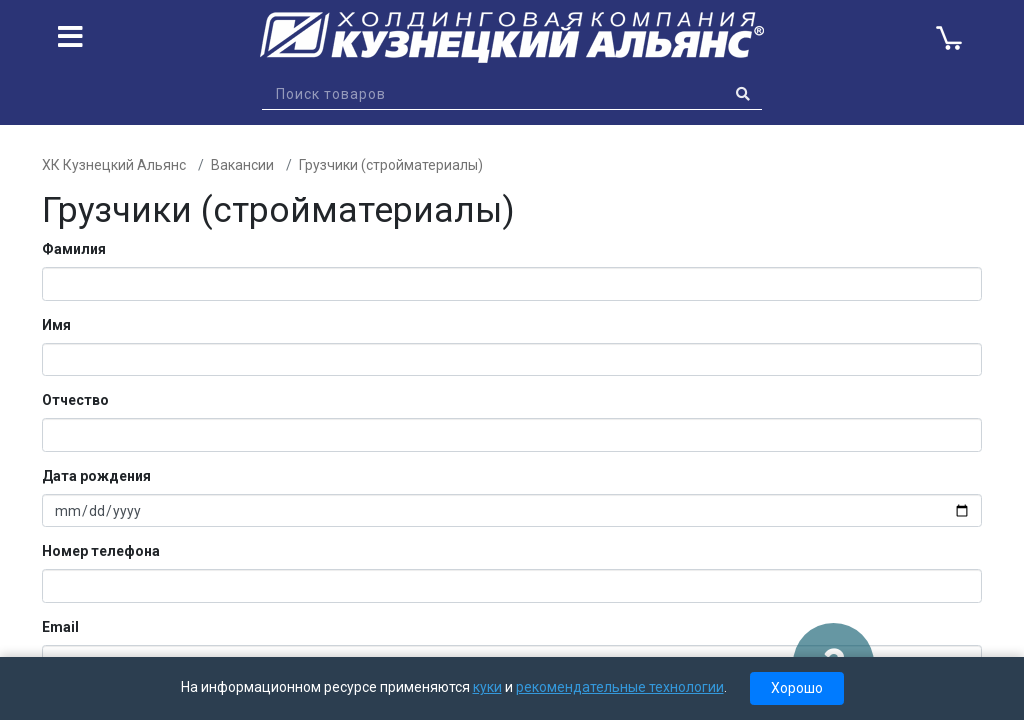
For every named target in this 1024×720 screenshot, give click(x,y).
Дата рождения (96, 476)
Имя (56, 325)
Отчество (75, 400)
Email (60, 627)
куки (487, 687)
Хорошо (797, 688)
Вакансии (242, 165)
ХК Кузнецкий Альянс (114, 165)
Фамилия (74, 249)
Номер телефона (101, 551)
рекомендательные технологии (620, 687)
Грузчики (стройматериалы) (391, 165)
